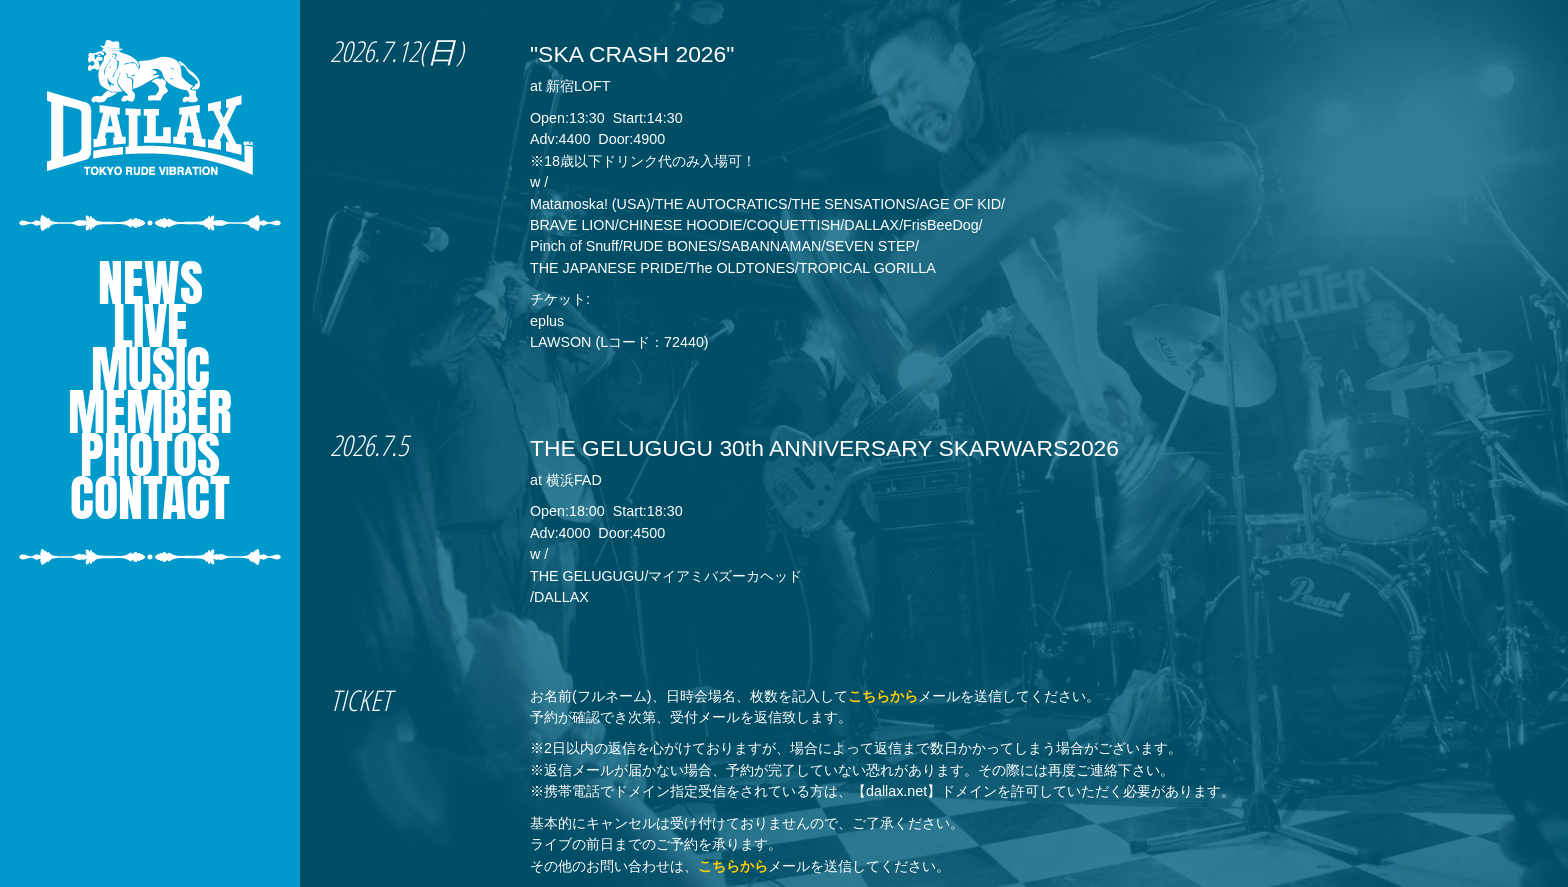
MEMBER (150, 411)
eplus (547, 321)
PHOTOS (150, 454)
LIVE (150, 325)
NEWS (150, 282)
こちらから (883, 696)
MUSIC (150, 368)
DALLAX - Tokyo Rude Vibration (150, 107)
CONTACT (150, 497)
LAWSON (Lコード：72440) (619, 342)
